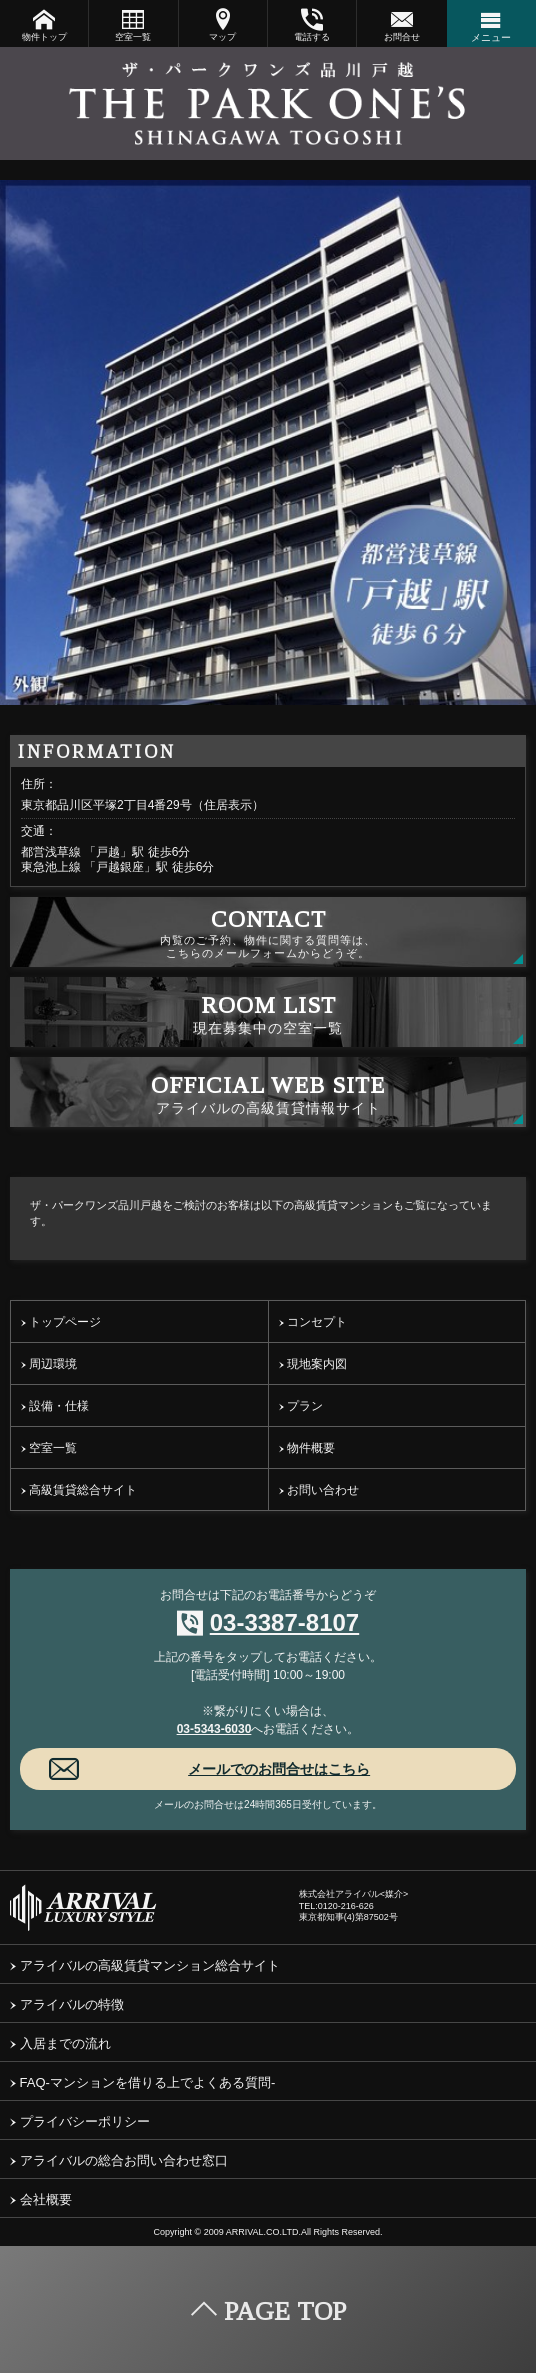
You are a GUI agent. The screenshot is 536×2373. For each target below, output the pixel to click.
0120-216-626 (346, 1906)
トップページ (61, 1322)
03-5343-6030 (214, 1729)
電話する (312, 25)
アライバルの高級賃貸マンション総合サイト (145, 1965)
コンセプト (313, 1322)
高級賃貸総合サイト (79, 1490)
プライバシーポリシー (80, 2121)
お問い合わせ (319, 1490)
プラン (301, 1406)
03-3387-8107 (284, 1622)
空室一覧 (133, 25)
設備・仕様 (55, 1406)
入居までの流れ (60, 2043)
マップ (223, 25)
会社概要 (41, 2199)
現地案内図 (313, 1364)
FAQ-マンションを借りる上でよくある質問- (142, 2082)
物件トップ (44, 25)
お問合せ (401, 25)
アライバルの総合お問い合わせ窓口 (119, 2160)
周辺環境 (49, 1364)
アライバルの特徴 (67, 2004)
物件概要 (307, 1448)
